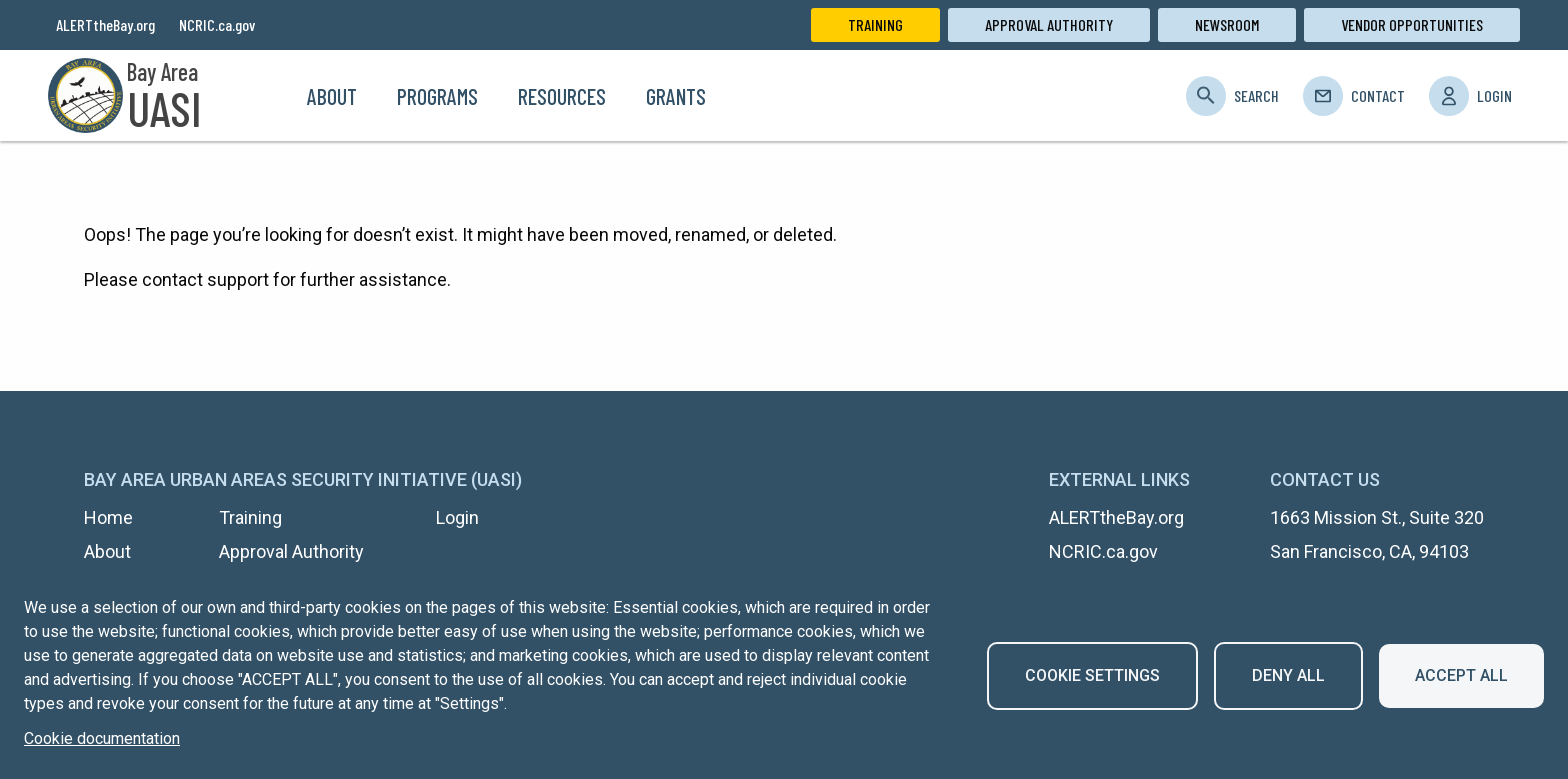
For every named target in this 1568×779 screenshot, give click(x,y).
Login (1494, 95)
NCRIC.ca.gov (217, 24)
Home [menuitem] (262, 96)
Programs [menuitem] (437, 96)
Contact (1378, 95)
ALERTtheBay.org (105, 24)
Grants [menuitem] (676, 96)
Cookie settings (1092, 675)
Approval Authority (1049, 24)
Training (875, 24)
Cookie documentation (102, 738)
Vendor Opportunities (1412, 24)
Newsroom (1227, 24)
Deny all (1288, 675)
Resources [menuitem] (562, 96)
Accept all (1461, 675)
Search (1256, 95)
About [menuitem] (332, 96)
